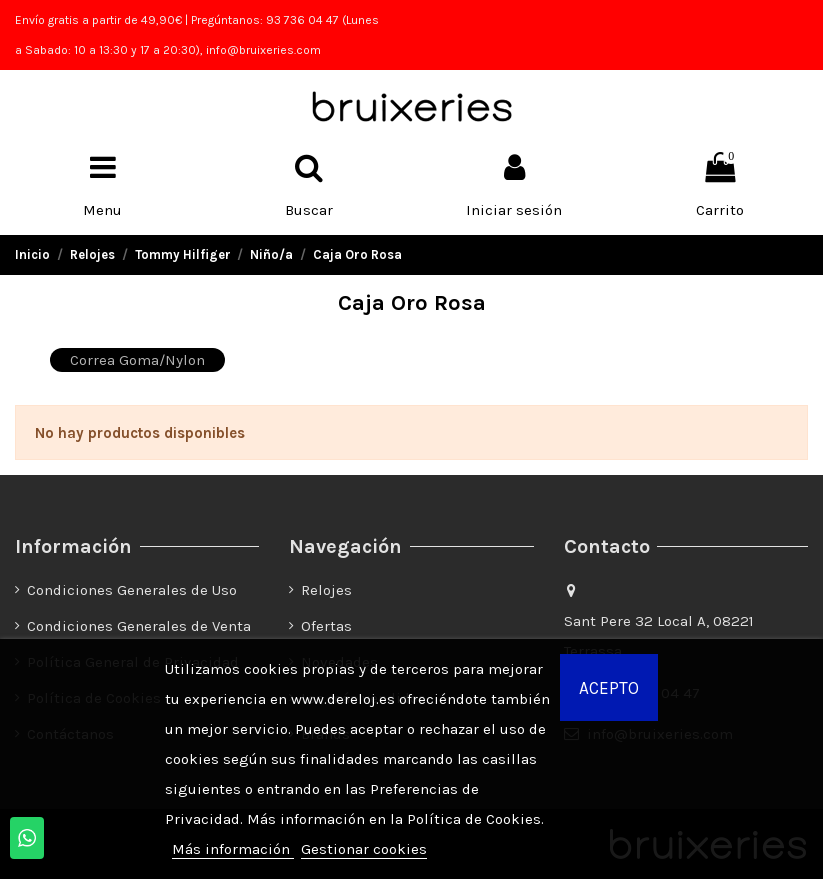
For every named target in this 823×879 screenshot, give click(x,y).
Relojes (326, 590)
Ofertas (326, 626)
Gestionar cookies (364, 849)
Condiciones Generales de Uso (132, 590)
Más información (233, 849)
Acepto (609, 688)
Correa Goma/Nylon (137, 360)
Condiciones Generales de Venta (139, 626)
